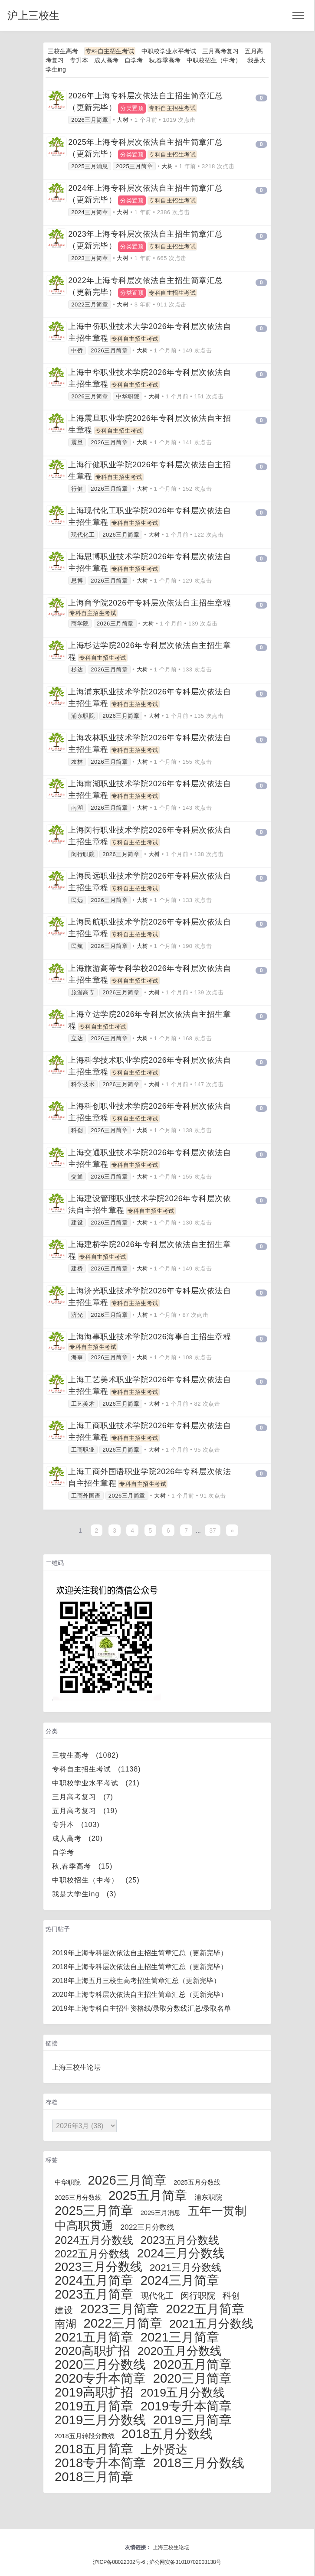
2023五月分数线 (180, 2240)
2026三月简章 (89, 120)
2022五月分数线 (92, 2254)
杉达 (77, 669)
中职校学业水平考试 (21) (96, 1783)
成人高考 (106, 60)
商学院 (80, 623)
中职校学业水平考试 (168, 51)
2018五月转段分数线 (85, 2436)
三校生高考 (63, 51)
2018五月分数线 (167, 2433)
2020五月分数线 (180, 2351)
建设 (77, 1222)
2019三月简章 (192, 2420)
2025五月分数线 (197, 2182)
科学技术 (83, 1084)
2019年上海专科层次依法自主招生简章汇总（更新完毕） (139, 1953)
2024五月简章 (94, 2280)
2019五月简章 (94, 2406)
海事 (77, 1357)
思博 (77, 580)
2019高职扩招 (94, 2392)
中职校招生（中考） (214, 60)
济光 (77, 1315)
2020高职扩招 (92, 2351)
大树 (122, 120)
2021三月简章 (180, 2337)
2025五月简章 (147, 2195)
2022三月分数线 (147, 2227)
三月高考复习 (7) (82, 1797)
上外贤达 (164, 2449)
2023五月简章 (94, 2294)
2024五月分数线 (94, 2240)
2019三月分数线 (100, 2420)
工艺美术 (83, 1403)
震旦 (77, 442)
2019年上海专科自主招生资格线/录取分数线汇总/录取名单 (141, 2008)
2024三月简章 (89, 212)
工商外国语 (86, 1495)
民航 (77, 946)
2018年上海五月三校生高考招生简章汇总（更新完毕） (136, 1980)
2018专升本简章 (100, 2463)
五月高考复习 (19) (85, 1810)
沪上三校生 (33, 15)
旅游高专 (83, 992)
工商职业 (83, 1449)
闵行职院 (83, 854)
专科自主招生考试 (109, 51)
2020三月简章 (192, 2378)
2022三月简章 (89, 304)
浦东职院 (83, 716)
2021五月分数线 (211, 2323)
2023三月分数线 (98, 2266)
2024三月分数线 (181, 2253)
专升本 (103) (76, 1824)
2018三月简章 (94, 2476)
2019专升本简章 (186, 2406)
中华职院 (127, 396)
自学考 (134, 60)
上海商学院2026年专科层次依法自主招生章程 (149, 603)
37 (213, 1530)
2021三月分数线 (185, 2267)
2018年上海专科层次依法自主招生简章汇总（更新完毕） (139, 1966)
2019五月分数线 (183, 2392)
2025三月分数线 (78, 2197)
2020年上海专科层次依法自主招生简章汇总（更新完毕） (139, 1994)
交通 (77, 1176)
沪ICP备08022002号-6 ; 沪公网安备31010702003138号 (157, 2562)
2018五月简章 (94, 2449)
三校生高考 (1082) (85, 1755)
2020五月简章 (192, 2364)
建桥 (77, 1268)
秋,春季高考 (165, 60)
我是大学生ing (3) (84, 1894)
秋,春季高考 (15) (82, 1866)
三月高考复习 (220, 51)
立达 (77, 1038)
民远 (77, 900)
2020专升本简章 (100, 2378)
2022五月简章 (205, 2309)
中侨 (77, 350)
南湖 (77, 807)
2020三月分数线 (100, 2364)
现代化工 (83, 534)
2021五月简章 (94, 2337)
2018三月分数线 (198, 2463)
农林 (77, 762)
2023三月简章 (89, 258)
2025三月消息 (89, 166)
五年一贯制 (217, 2211)
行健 (77, 488)
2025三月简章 (134, 166)
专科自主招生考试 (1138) (96, 1769)
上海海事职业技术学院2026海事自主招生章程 (149, 1336)
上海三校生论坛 (76, 2067)
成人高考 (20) (77, 1838)
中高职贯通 (84, 2225)
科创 (77, 1130)
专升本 (79, 60)
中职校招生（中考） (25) (96, 1880)
